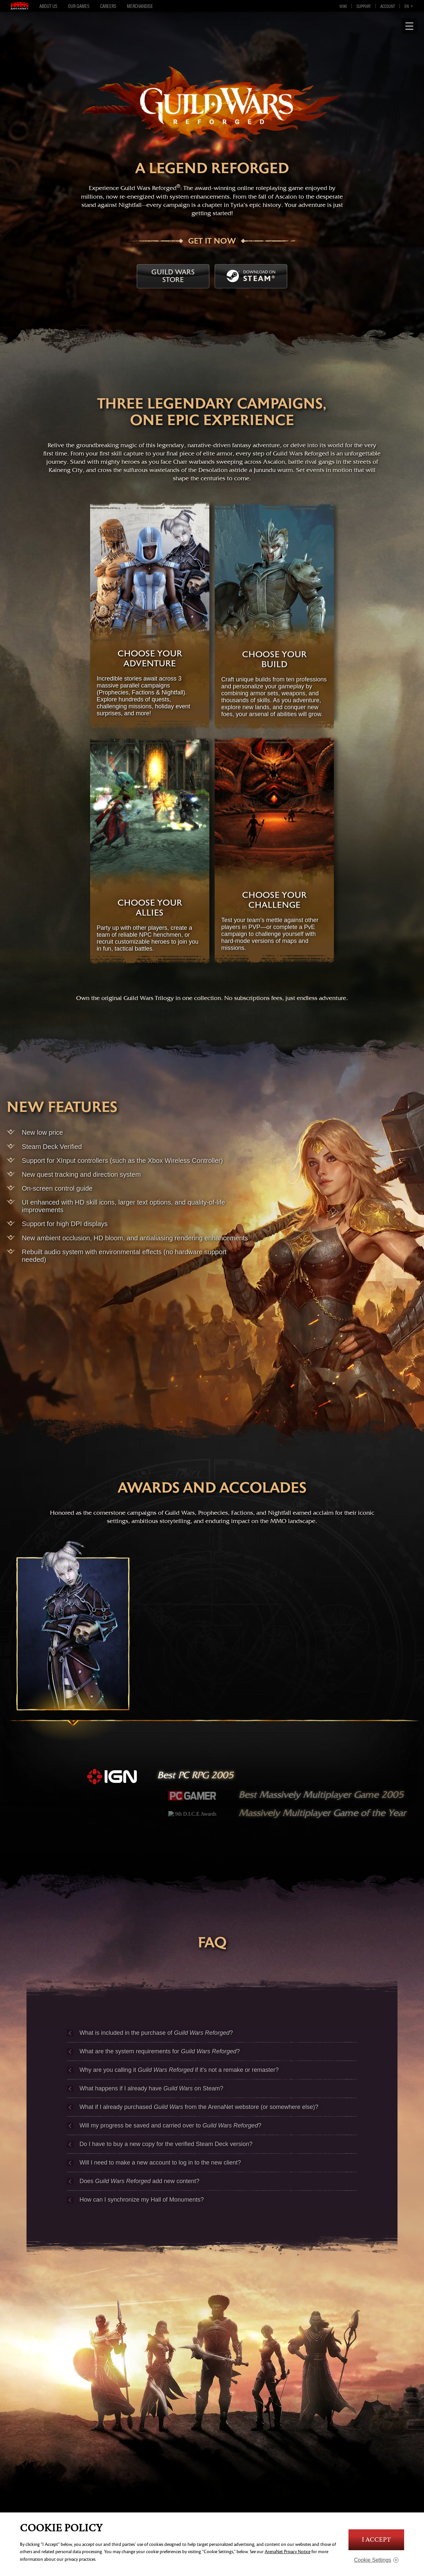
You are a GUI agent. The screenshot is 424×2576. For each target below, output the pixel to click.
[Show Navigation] (409, 26)
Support (363, 6)
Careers (108, 6)
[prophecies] (72, 1650)
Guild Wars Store (173, 276)
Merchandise (140, 6)
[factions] (212, 1650)
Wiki (343, 6)
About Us (48, 6)
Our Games (78, 6)
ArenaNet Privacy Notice (287, 2551)
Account (387, 6)
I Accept (376, 2540)
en (406, 6)
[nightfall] (351, 1650)
